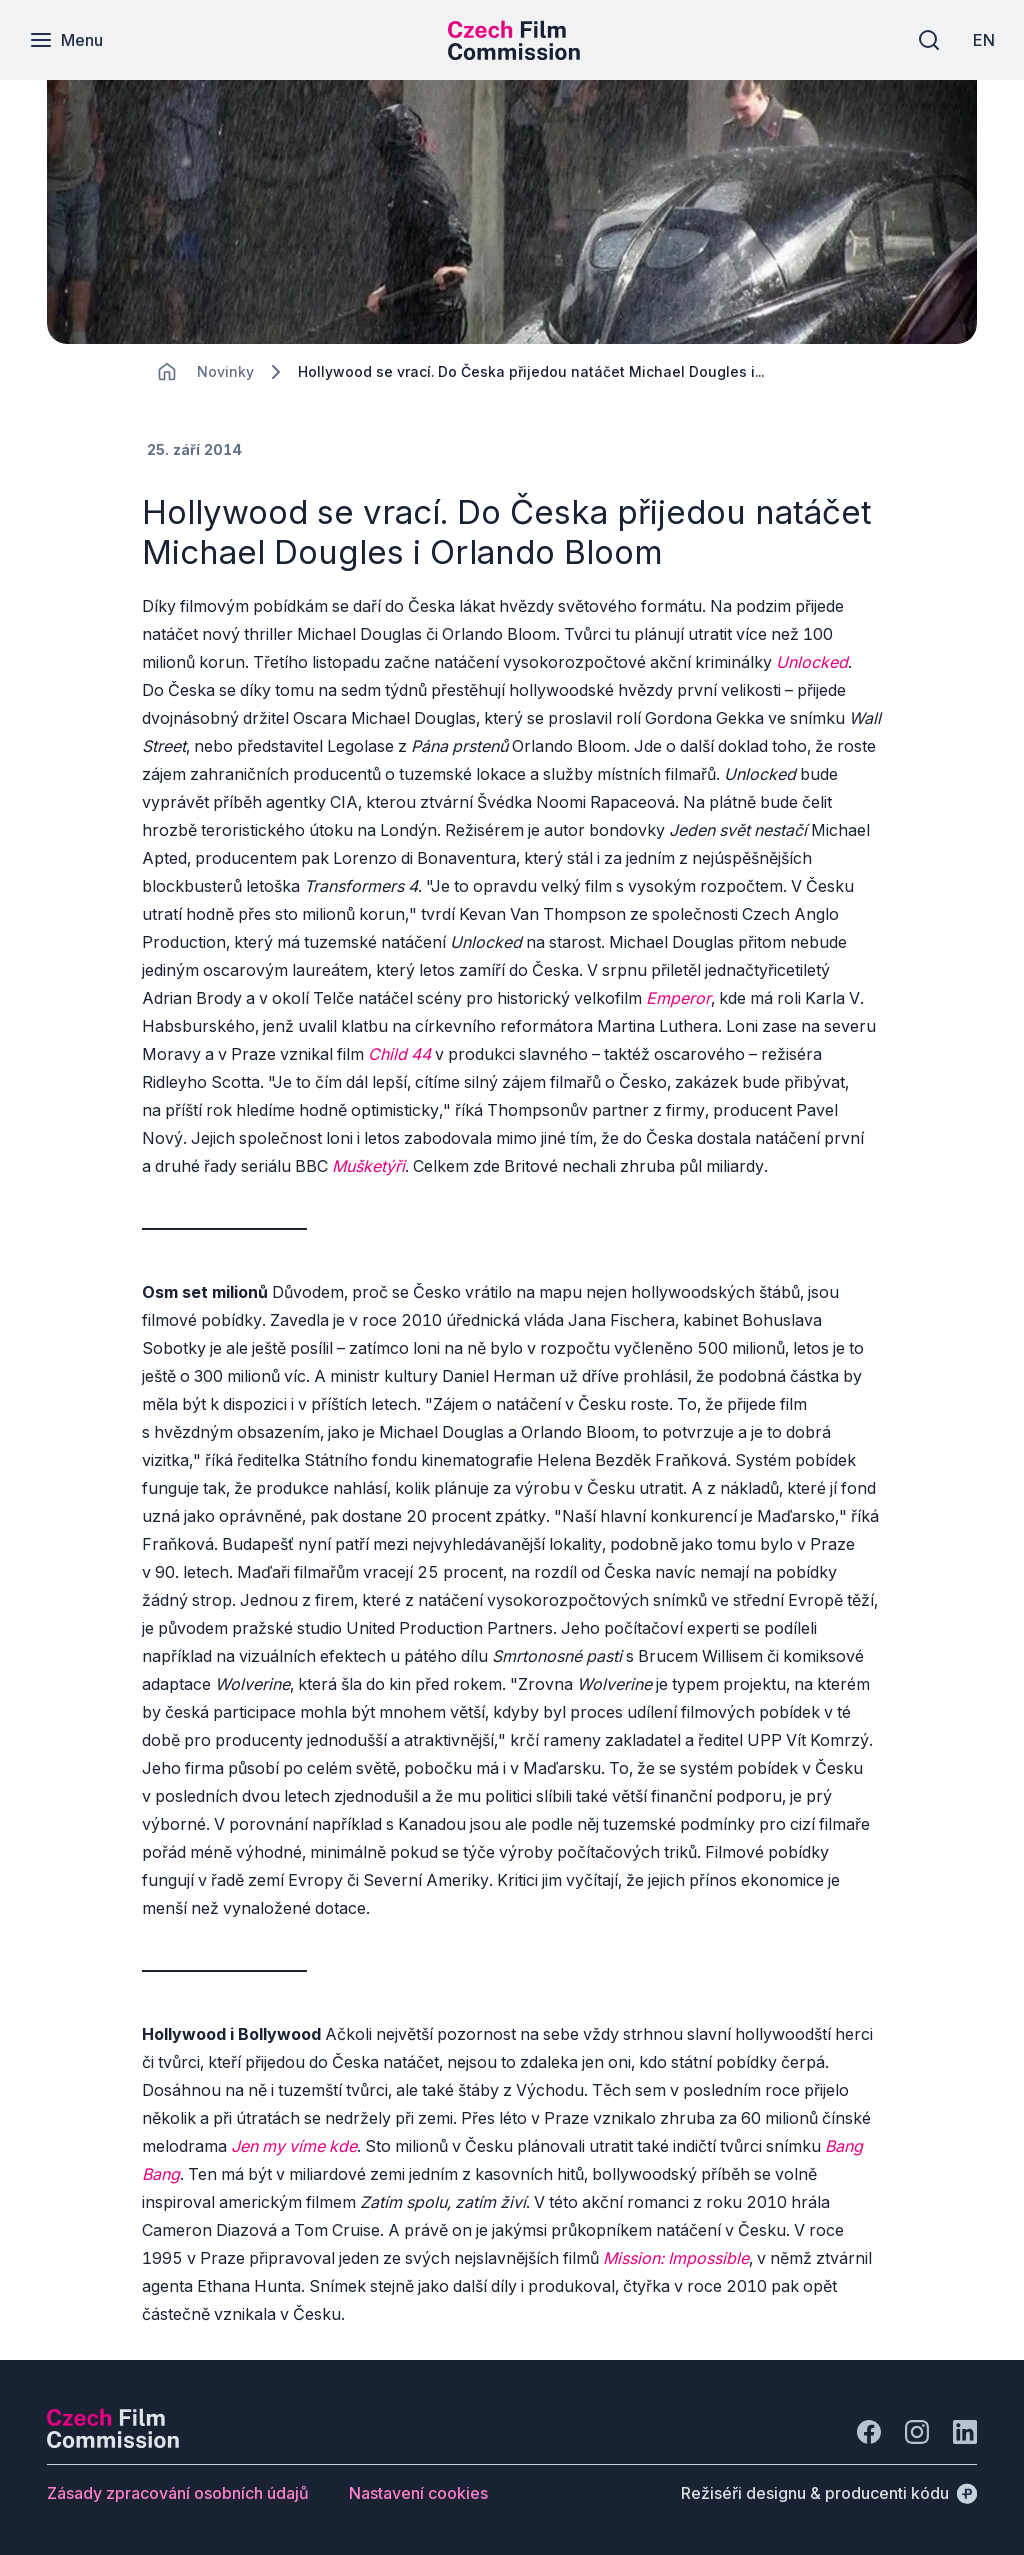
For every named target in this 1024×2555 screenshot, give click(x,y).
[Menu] (67, 40)
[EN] (983, 40)
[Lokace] (225, 371)
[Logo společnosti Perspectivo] (113, 2442)
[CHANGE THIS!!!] (167, 372)
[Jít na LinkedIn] (965, 2432)
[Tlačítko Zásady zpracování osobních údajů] (178, 2493)
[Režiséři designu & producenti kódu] (829, 2493)
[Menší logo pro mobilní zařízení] (514, 54)
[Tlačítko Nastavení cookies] (418, 2493)
